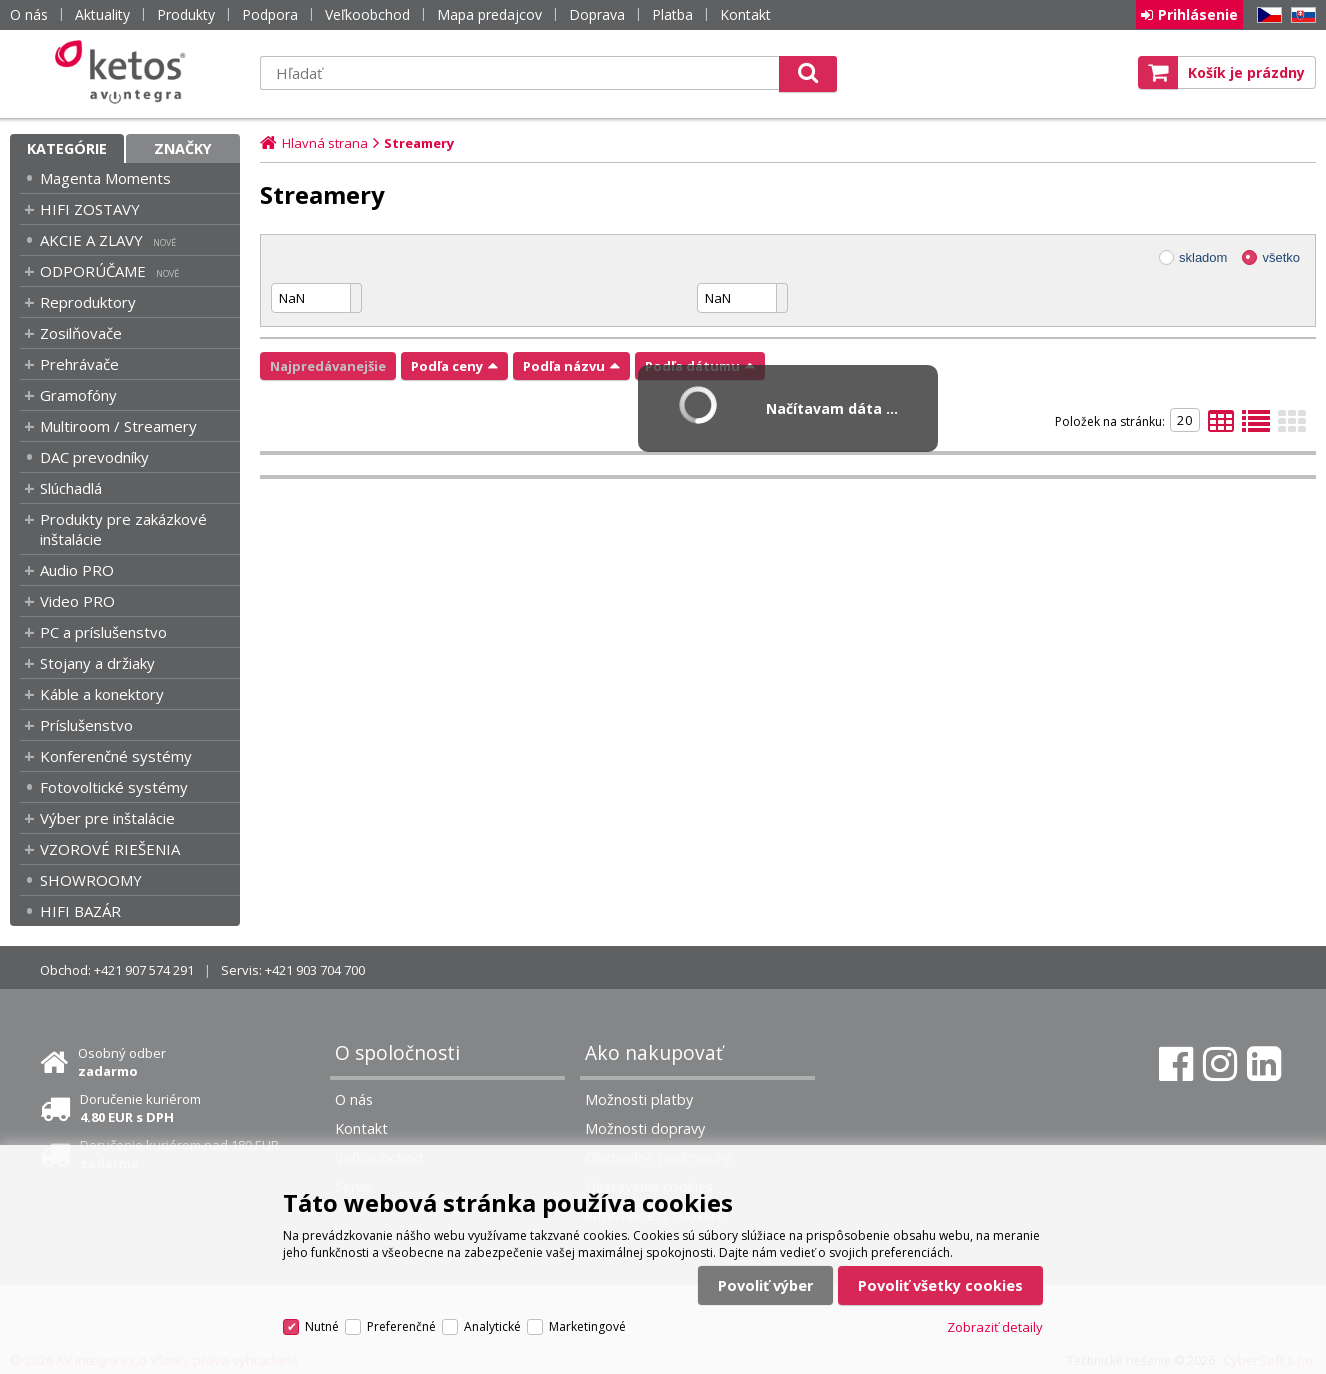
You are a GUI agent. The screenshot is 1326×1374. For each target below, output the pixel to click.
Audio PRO (77, 570)
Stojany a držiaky (97, 663)
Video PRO (77, 601)
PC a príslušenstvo (103, 632)
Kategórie (67, 148)
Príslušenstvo (86, 725)
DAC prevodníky (94, 457)
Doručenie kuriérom (140, 1108)
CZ (1266, 15)
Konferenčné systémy (116, 756)
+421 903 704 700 (315, 970)
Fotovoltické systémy (114, 787)
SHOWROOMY (91, 880)
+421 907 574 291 (144, 970)
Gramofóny (78, 395)
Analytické (492, 1326)
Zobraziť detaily (995, 1327)
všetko (1281, 257)
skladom (1203, 257)
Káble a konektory (102, 694)
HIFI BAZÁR (80, 911)
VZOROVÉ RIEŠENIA (110, 849)
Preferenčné (401, 1326)
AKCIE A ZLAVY (91, 240)
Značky (183, 148)
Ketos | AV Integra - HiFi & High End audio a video (125, 72)
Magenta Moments (105, 178)
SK (1300, 15)
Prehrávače (79, 364)
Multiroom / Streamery (118, 426)
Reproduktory (88, 302)
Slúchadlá (71, 488)
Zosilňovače (81, 333)
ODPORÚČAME (93, 271)
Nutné (322, 1326)
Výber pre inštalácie (107, 818)
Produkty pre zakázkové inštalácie (123, 529)
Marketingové (587, 1326)
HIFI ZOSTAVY (90, 209)
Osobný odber (122, 1062)
